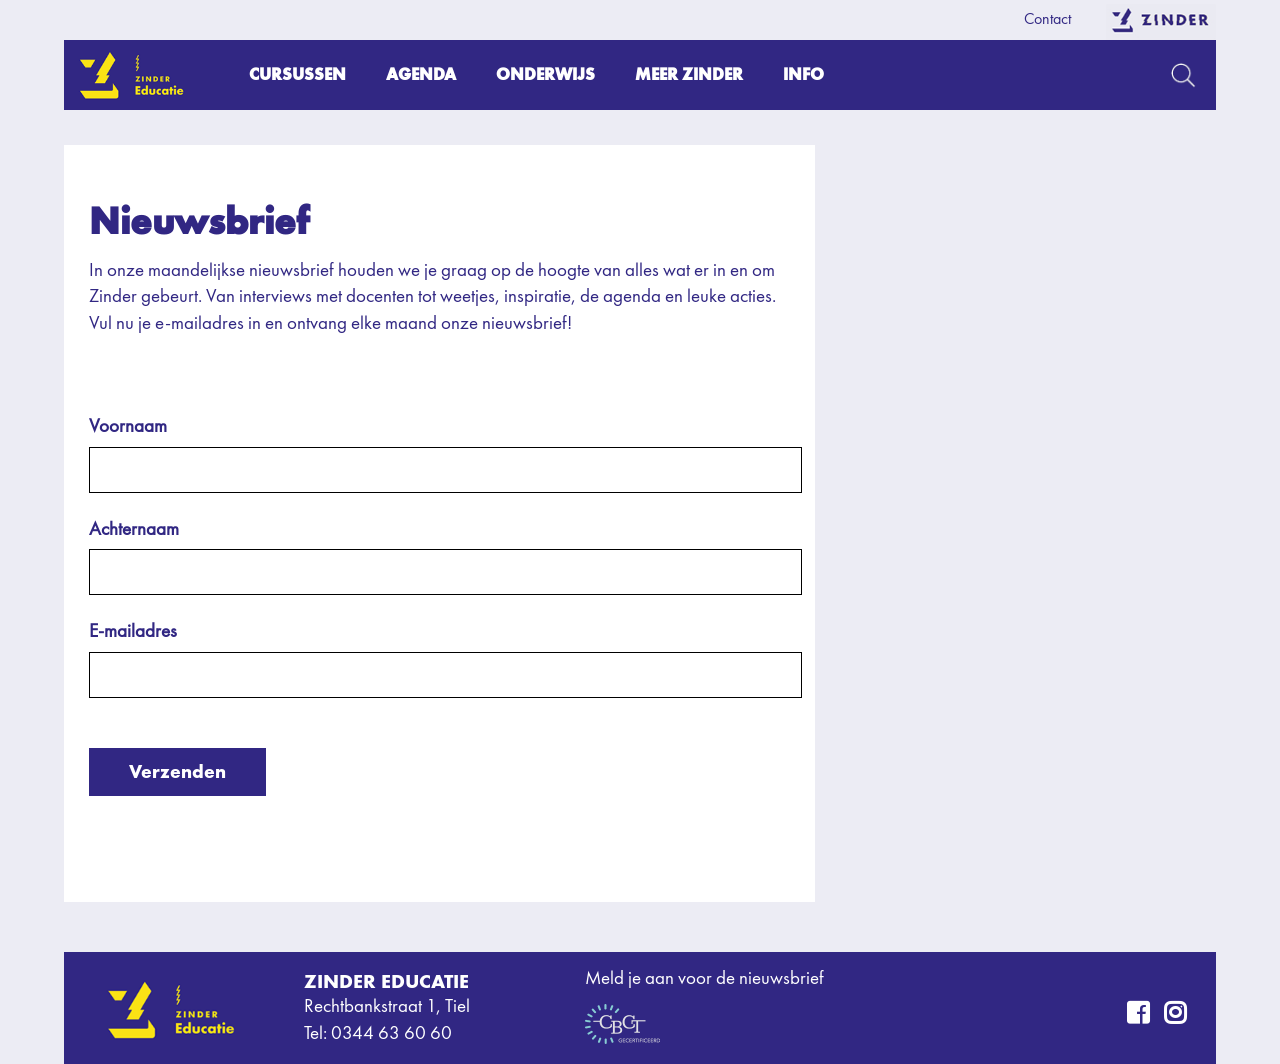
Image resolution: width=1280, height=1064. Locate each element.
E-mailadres (133, 632)
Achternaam (134, 530)
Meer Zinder (689, 74)
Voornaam (128, 427)
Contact (1047, 20)
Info (803, 74)
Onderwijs (545, 74)
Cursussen (297, 74)
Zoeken (1183, 75)
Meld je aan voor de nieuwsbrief (704, 979)
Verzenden (177, 771)
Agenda (421, 74)
